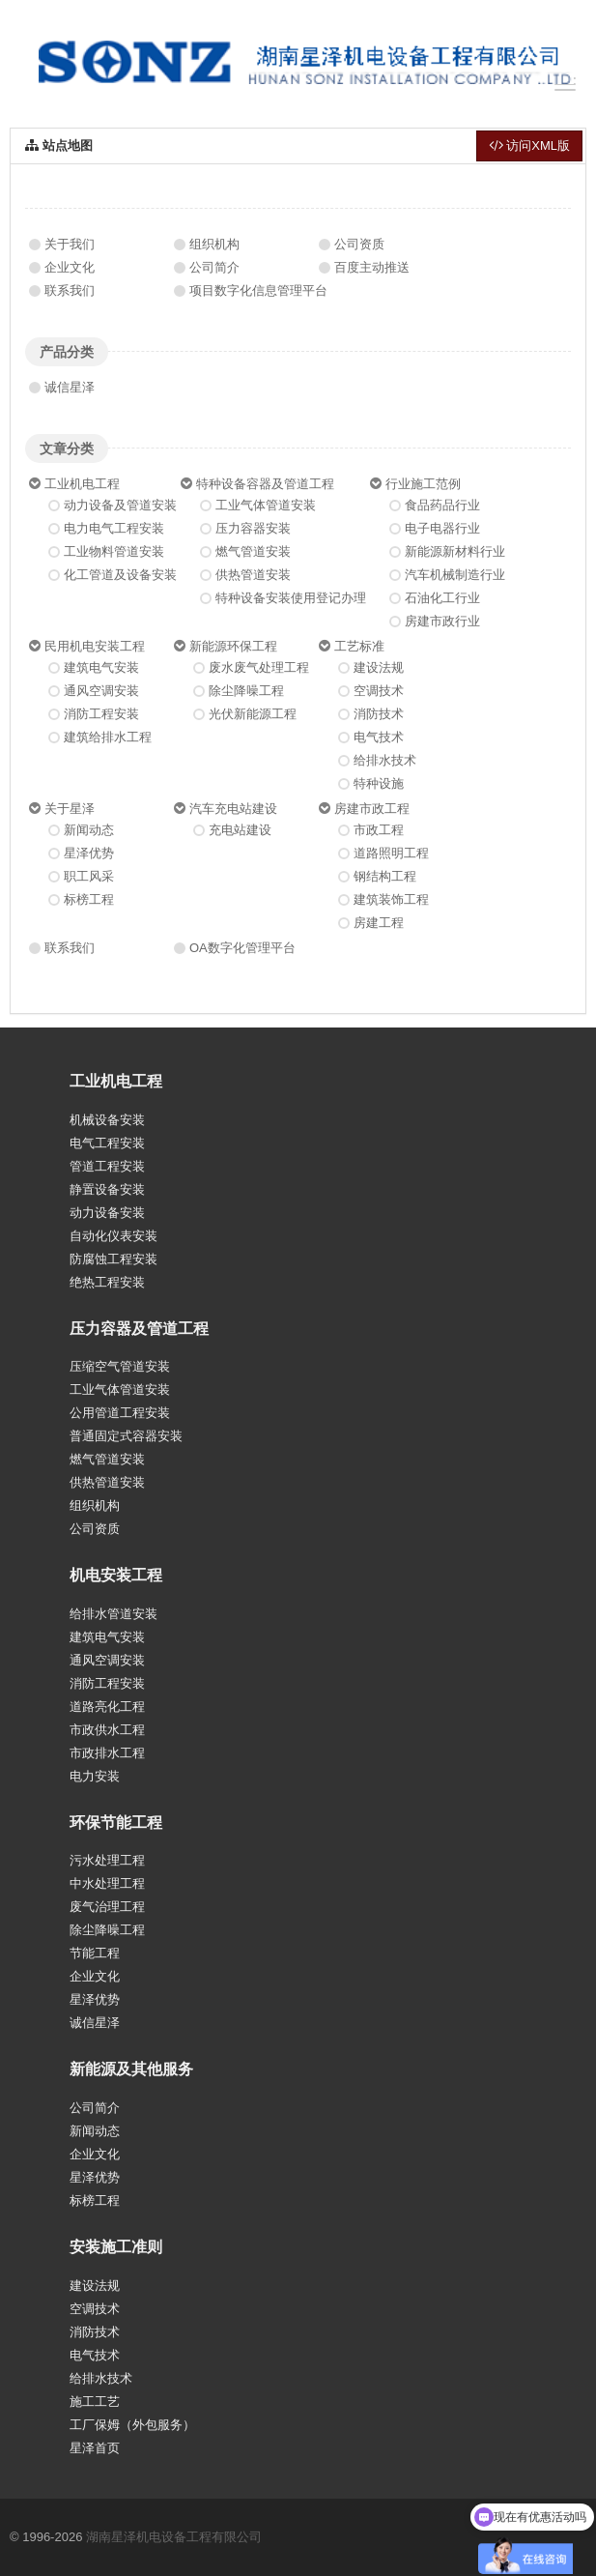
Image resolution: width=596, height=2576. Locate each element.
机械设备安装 (107, 1120)
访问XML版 (529, 145)
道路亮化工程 (107, 1706)
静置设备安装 (107, 1189)
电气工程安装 (107, 1143)
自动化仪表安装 (113, 1236)
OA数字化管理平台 (242, 948)
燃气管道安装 (253, 551)
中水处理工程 (107, 1883)
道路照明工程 (391, 853)
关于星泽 (69, 808)
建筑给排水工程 (108, 737)
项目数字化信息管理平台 (258, 290)
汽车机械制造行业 (455, 574)
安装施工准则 (116, 2247)
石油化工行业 (442, 598)
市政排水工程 (107, 1753)
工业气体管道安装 (265, 505)
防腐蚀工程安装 (113, 1259)
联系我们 (69, 290)
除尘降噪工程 (246, 690)
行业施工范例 (423, 484)
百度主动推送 (372, 267)
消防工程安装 (101, 714)
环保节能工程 (116, 1822)
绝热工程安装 (107, 1282)
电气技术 (379, 737)
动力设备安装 (107, 1212)
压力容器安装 (253, 528)
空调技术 (379, 690)
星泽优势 (89, 853)
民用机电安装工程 (94, 646)
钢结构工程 (385, 876)
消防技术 (379, 714)
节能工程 (95, 1953)
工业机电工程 (82, 484)
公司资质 (359, 244)
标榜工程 (89, 899)
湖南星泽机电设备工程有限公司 (174, 2537)
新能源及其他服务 (131, 2069)
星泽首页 (95, 2448)
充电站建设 (240, 830)
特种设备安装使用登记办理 (290, 598)
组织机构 (214, 244)
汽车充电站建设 (233, 808)
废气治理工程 (107, 1906)
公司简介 (214, 267)
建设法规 (379, 667)
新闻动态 (89, 830)
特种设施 (379, 783)
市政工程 (379, 830)
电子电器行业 (442, 528)
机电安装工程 (116, 1575)
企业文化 (69, 267)
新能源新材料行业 (455, 551)
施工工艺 (95, 2401)
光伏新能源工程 (253, 714)
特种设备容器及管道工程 (265, 484)
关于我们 (69, 244)
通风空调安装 (101, 690)
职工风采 (89, 876)
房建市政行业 (442, 621)
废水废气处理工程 (259, 667)
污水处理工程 (107, 1860)
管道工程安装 (107, 1166)
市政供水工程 (107, 1729)
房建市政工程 (372, 808)
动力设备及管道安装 (120, 505)
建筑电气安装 (101, 667)
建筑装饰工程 (391, 899)
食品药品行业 (442, 505)
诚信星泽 (69, 387)
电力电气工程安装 (114, 528)
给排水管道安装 (113, 1613)
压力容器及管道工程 (139, 1328)
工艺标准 (359, 646)
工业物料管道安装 (114, 551)
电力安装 (95, 1776)
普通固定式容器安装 (126, 1436)
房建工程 (379, 922)
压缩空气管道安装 (120, 1366)
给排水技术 (385, 760)
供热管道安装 (253, 574)
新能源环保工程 (233, 646)
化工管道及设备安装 (120, 574)
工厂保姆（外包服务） (132, 2424)
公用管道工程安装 (120, 1412)
